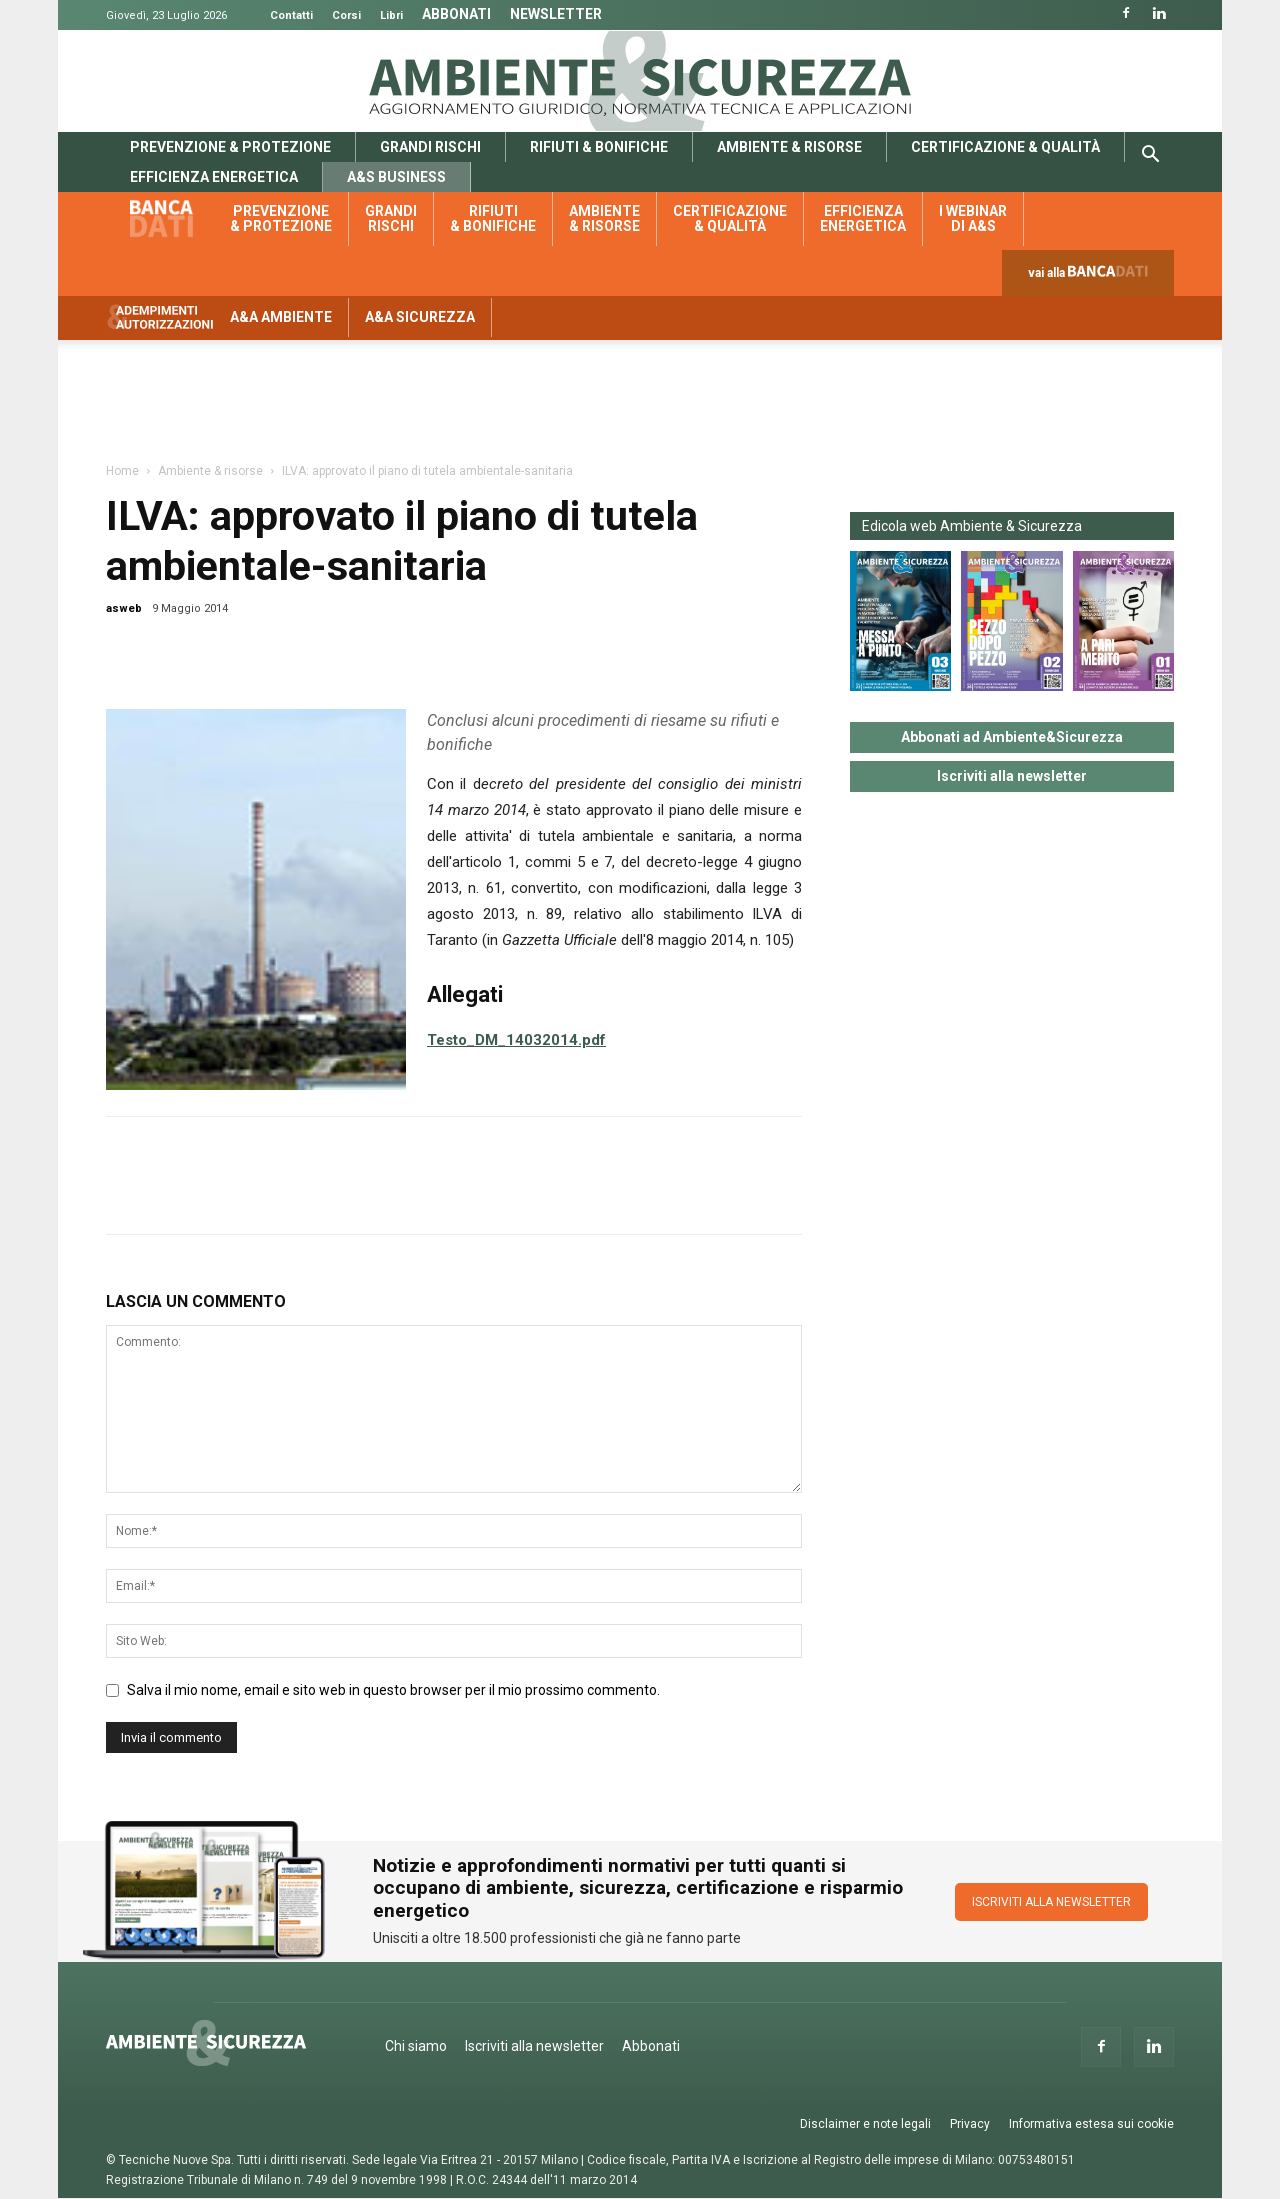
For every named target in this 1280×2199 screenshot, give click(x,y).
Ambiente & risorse (789, 147)
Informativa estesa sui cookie (1091, 2124)
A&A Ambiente (281, 317)
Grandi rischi (430, 147)
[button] (1150, 157)
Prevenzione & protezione (230, 147)
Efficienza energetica (214, 177)
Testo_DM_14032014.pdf (516, 1040)
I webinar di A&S (973, 218)
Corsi (346, 15)
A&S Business (396, 177)
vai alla (1092, 277)
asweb (124, 608)
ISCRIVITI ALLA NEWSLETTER (1051, 1902)
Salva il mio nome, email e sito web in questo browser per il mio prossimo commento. (393, 1690)
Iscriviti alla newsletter (1012, 776)
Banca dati (172, 219)
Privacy (970, 2124)
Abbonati (456, 14)
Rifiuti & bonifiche (599, 147)
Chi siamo (416, 2046)
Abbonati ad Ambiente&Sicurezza (1012, 737)
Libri (391, 15)
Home (122, 471)
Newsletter (556, 14)
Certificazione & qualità (1005, 147)
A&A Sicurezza (420, 317)
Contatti (291, 15)
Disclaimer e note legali (865, 2124)
